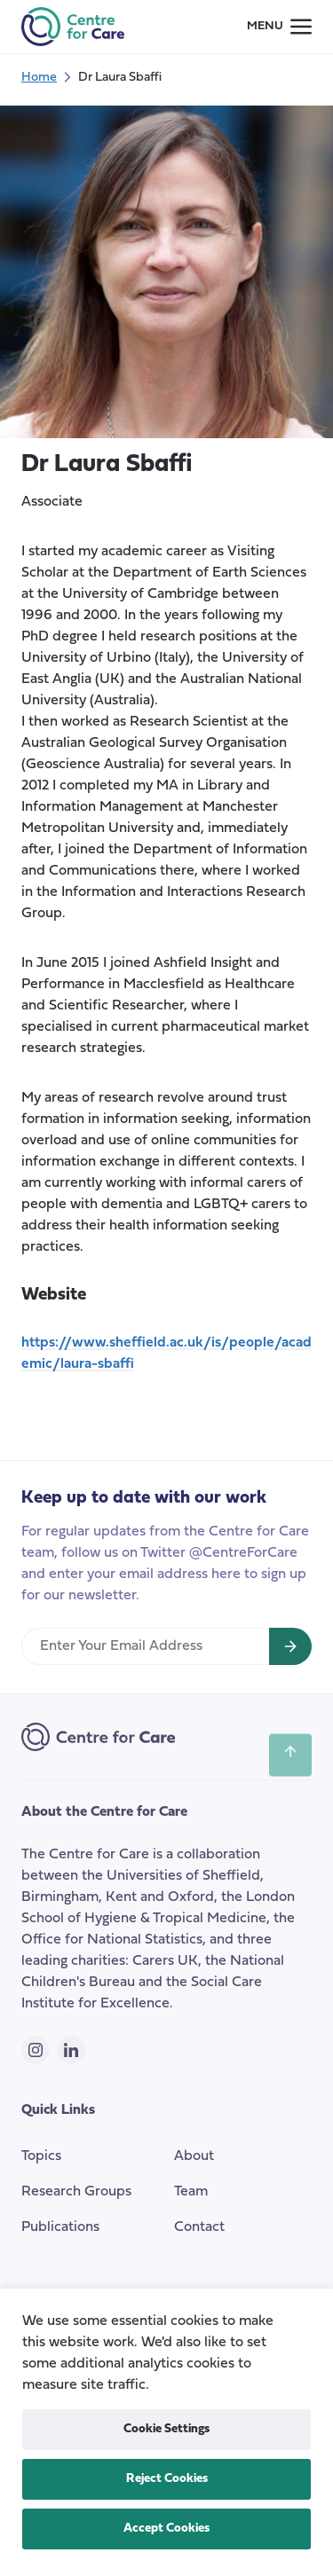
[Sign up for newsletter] (290, 1646)
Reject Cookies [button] (167, 2479)
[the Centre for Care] (72, 26)
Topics (41, 2156)
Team (191, 2192)
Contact (199, 2227)
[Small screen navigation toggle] (279, 26)
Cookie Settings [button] (166, 2429)
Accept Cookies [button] (166, 2528)
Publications (60, 2227)
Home (39, 77)
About (194, 2156)
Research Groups (76, 2192)
